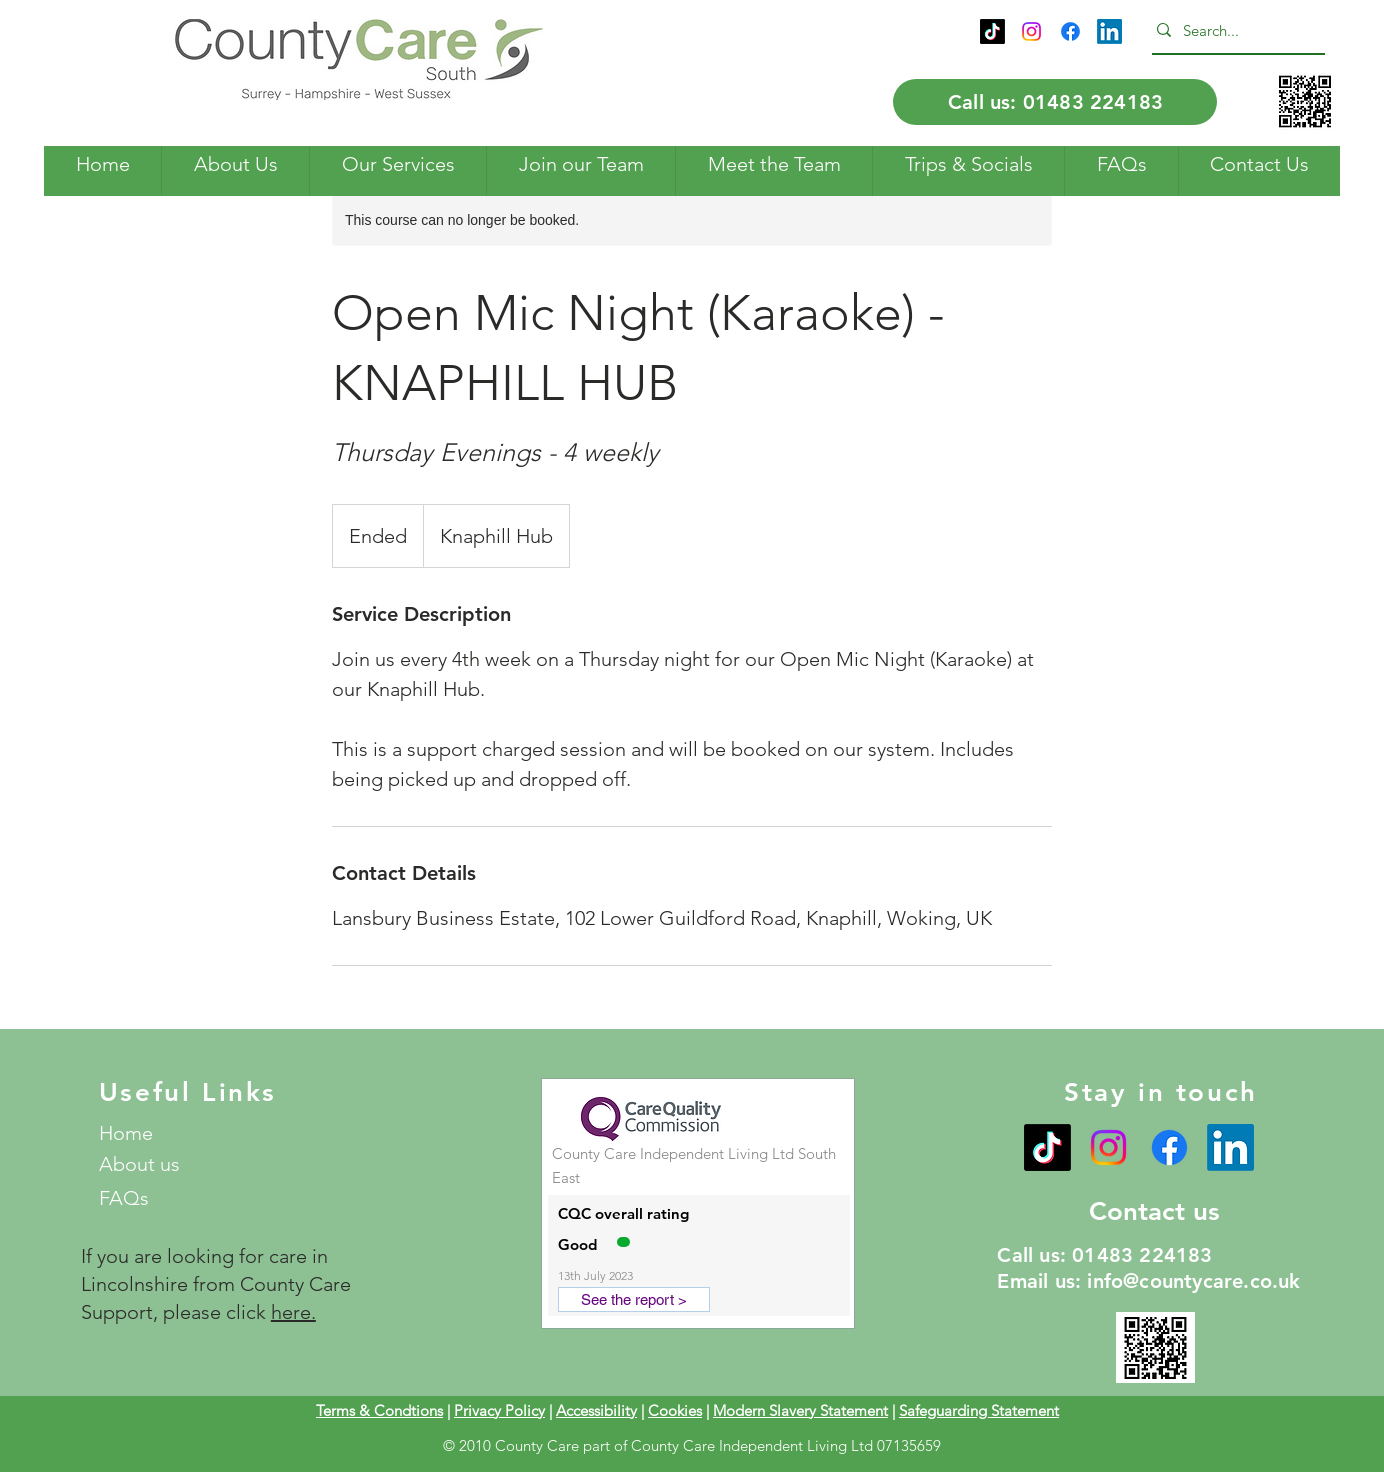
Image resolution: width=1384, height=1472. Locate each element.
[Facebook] (1070, 31)
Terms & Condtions (379, 1410)
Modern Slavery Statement (800, 1410)
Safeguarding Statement (979, 1410)
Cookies (675, 1410)
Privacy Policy (499, 1410)
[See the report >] (634, 1299)
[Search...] (1233, 30)
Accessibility (596, 1410)
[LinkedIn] (1109, 31)
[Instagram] (1031, 31)
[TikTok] (992, 31)
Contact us (1154, 1211)
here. (293, 1312)
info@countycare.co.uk (1193, 1281)
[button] (235, 164)
